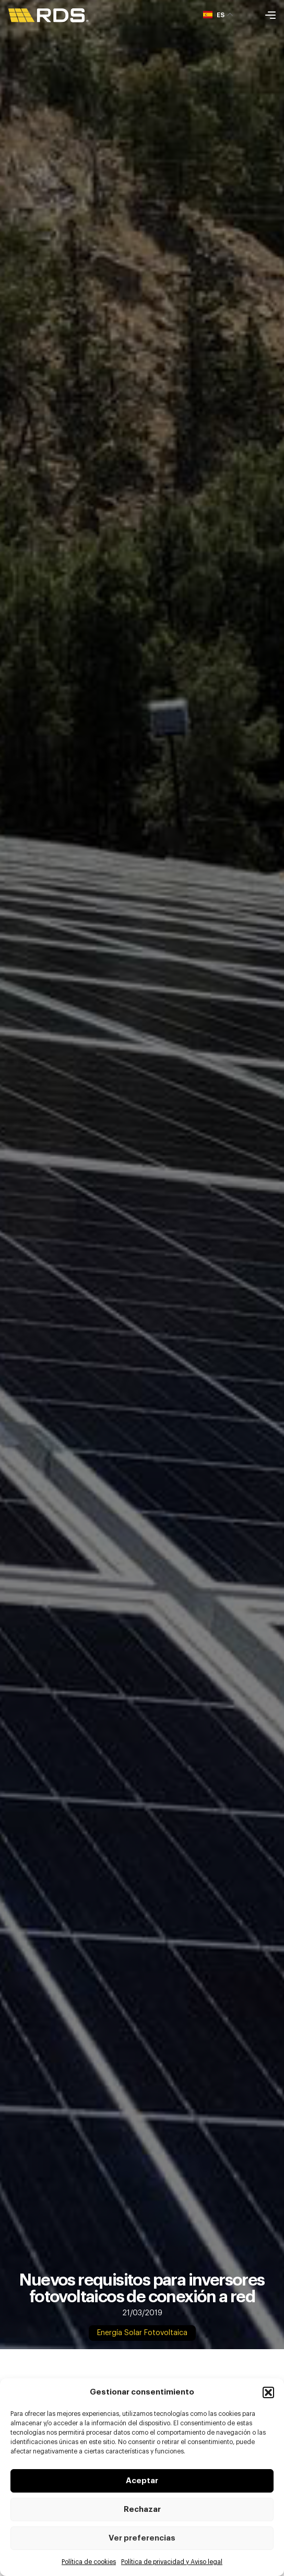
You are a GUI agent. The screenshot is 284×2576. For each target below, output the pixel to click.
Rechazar (142, 2509)
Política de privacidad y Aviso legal (171, 2562)
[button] (268, 2392)
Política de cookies (89, 2562)
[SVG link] (48, 15)
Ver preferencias (142, 2538)
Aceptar (142, 2481)
